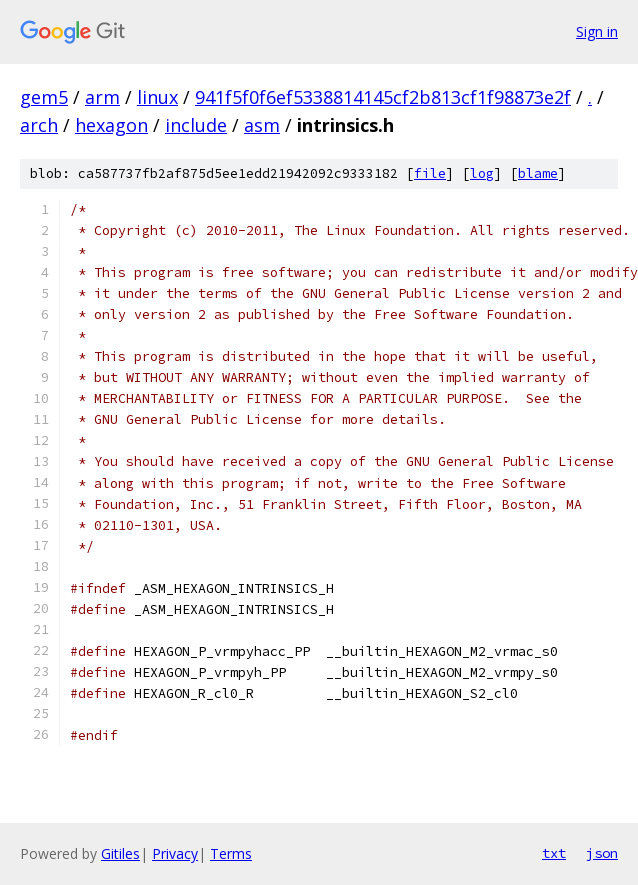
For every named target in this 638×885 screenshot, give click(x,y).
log (482, 173)
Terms (231, 853)
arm (102, 97)
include (196, 125)
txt (554, 853)
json (602, 853)
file (430, 173)
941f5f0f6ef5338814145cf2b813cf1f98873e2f (383, 97)
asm (262, 125)
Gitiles (120, 853)
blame (538, 173)
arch (39, 125)
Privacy (175, 853)
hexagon (111, 125)
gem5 (44, 97)
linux (157, 97)
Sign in (597, 31)
